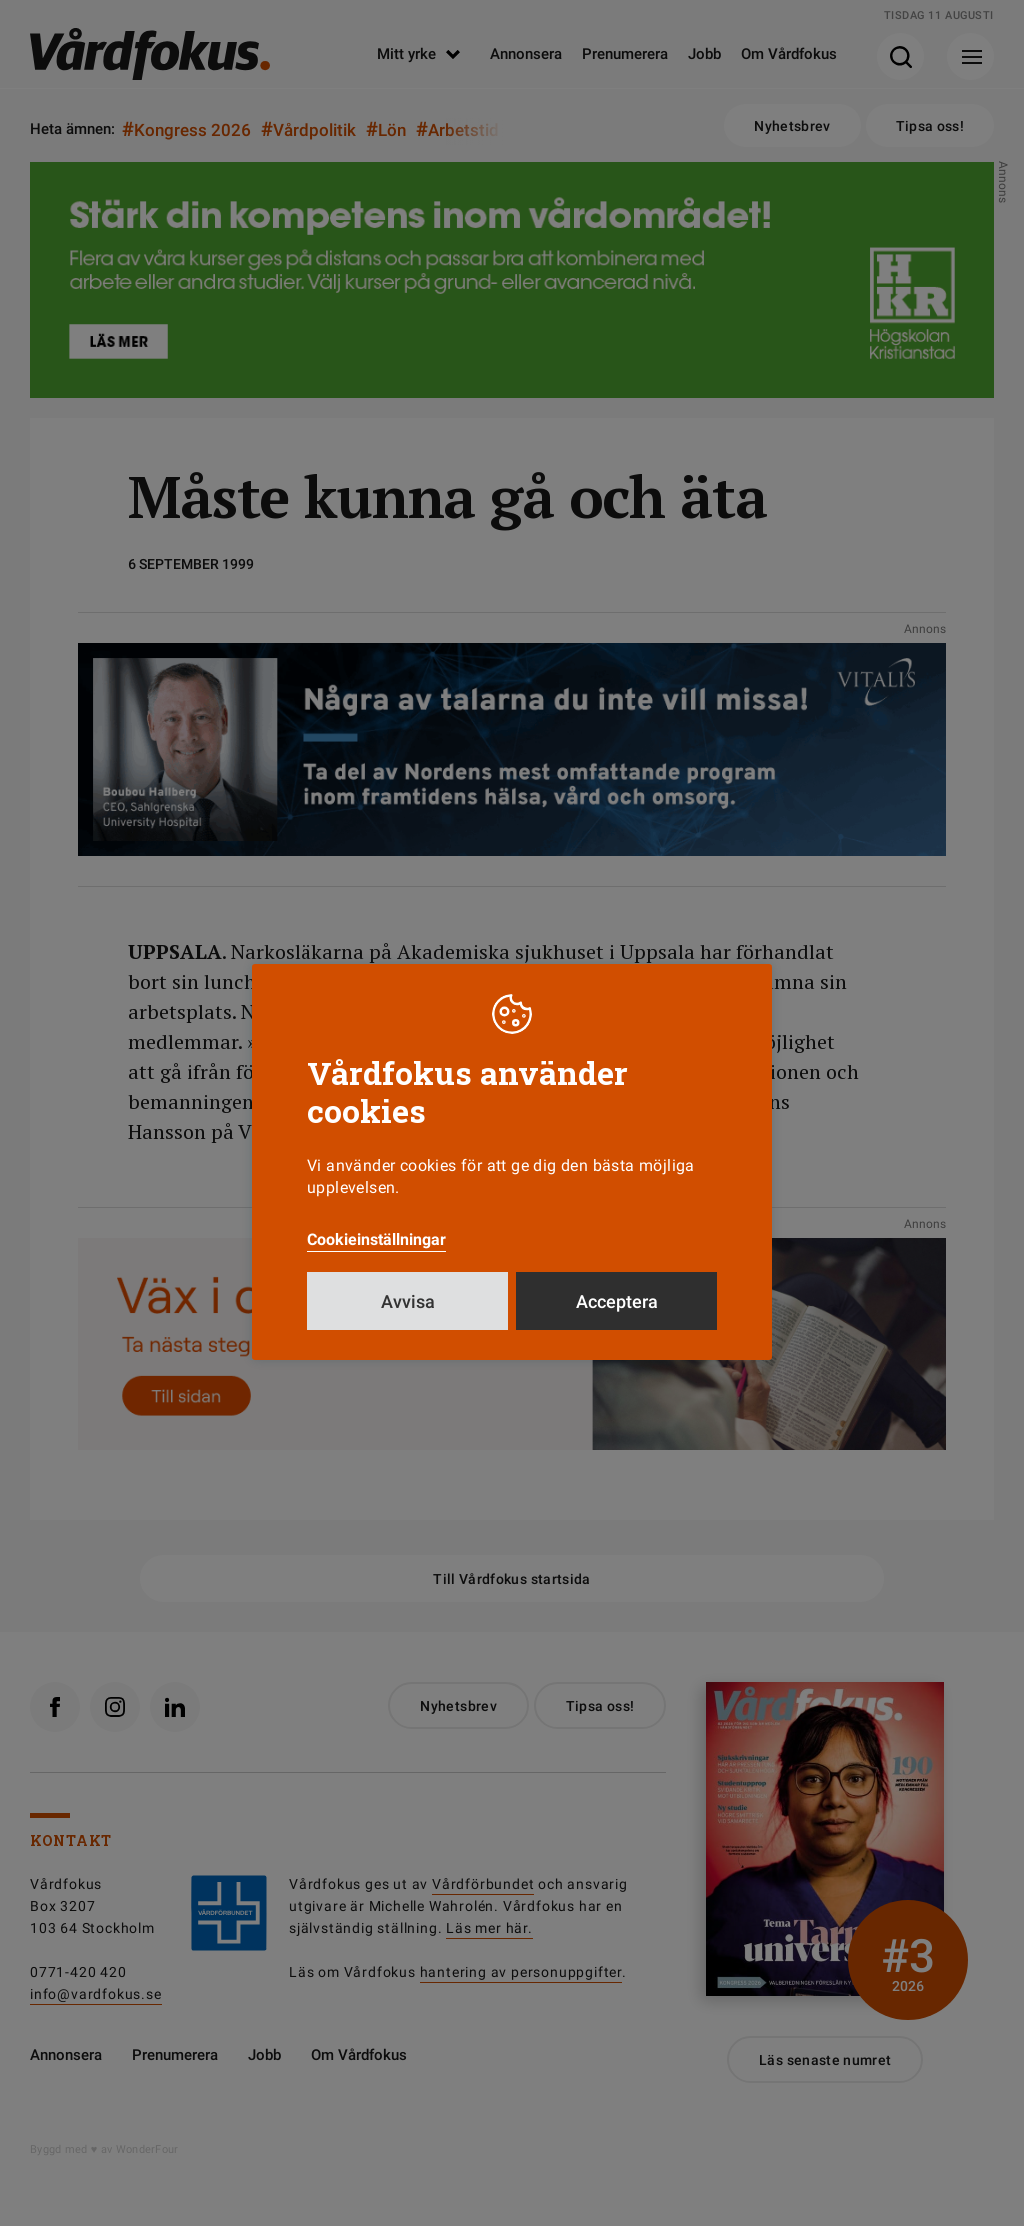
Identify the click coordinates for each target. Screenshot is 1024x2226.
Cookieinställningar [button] (376, 1239)
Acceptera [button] (617, 1301)
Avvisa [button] (408, 1301)
